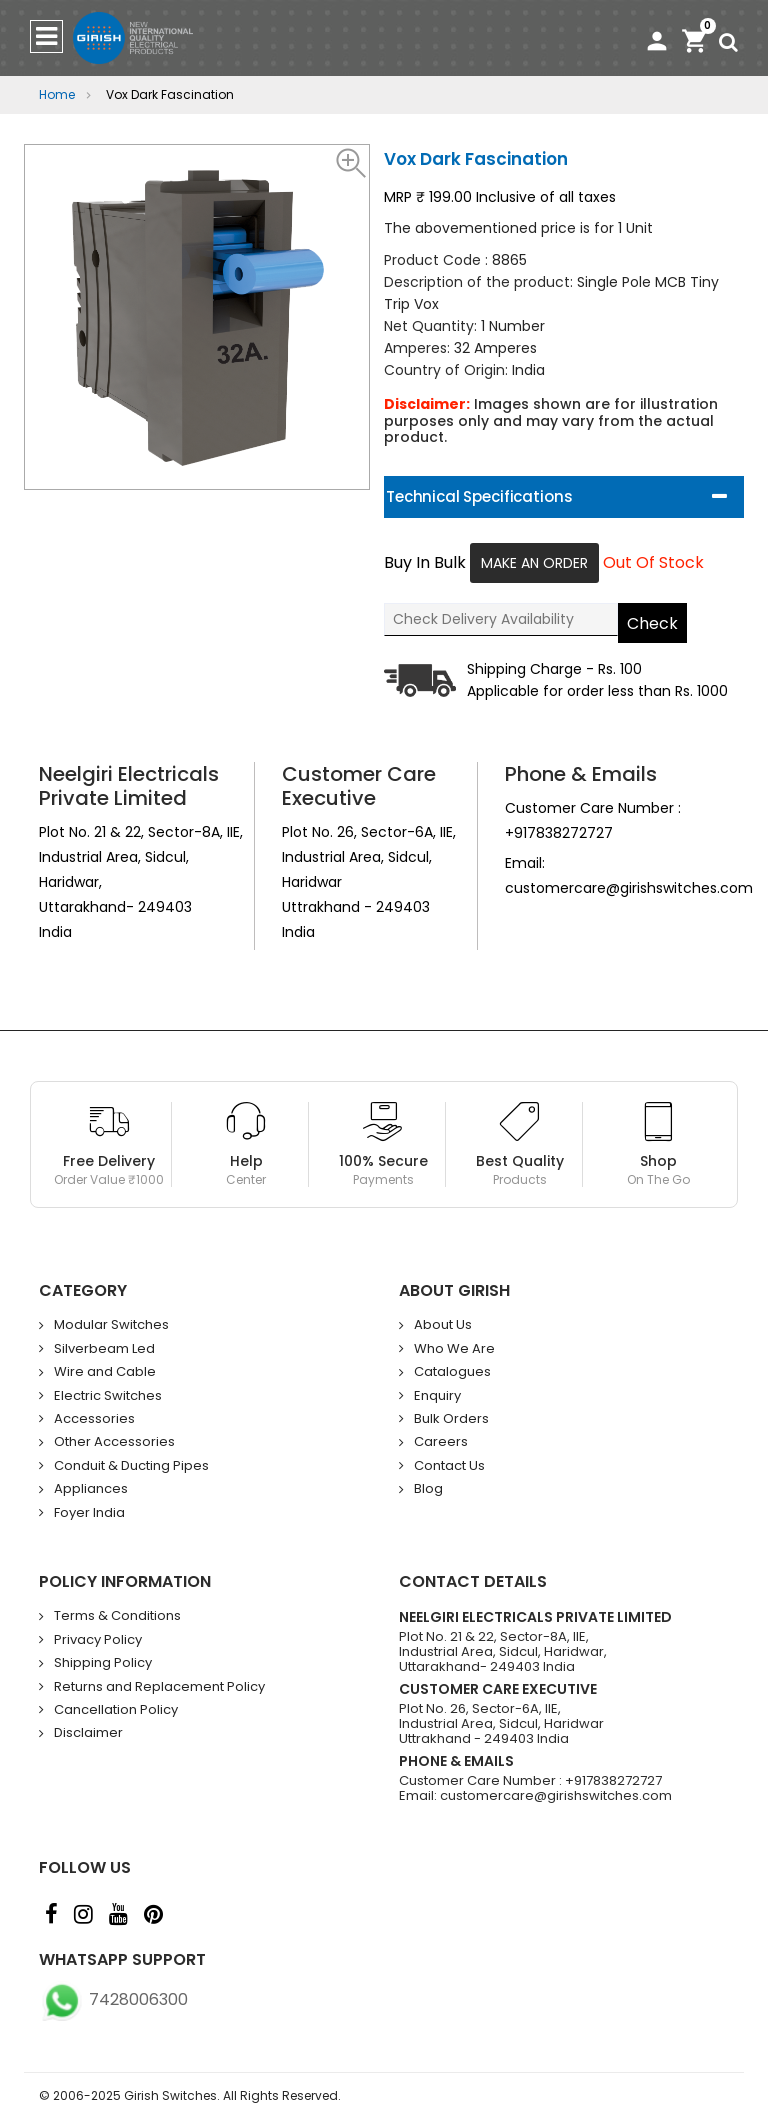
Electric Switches (108, 1396)
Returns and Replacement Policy (159, 1687)
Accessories (94, 1419)
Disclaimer (88, 1733)
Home (57, 94)
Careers (441, 1442)
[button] (352, 162)
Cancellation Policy (116, 1710)
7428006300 (113, 1999)
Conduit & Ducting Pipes (131, 1466)
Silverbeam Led (104, 1349)
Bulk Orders (451, 1419)
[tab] (564, 497)
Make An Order (534, 563)
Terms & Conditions (117, 1616)
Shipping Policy (103, 1663)
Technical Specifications (479, 496)
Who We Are (454, 1349)
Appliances (91, 1489)
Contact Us (449, 1466)
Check (652, 623)
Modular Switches (111, 1325)
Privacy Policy (98, 1640)
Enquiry (437, 1396)
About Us (443, 1325)
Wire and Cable (105, 1372)
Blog (428, 1489)
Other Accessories (114, 1442)
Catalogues (452, 1372)
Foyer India (89, 1513)
